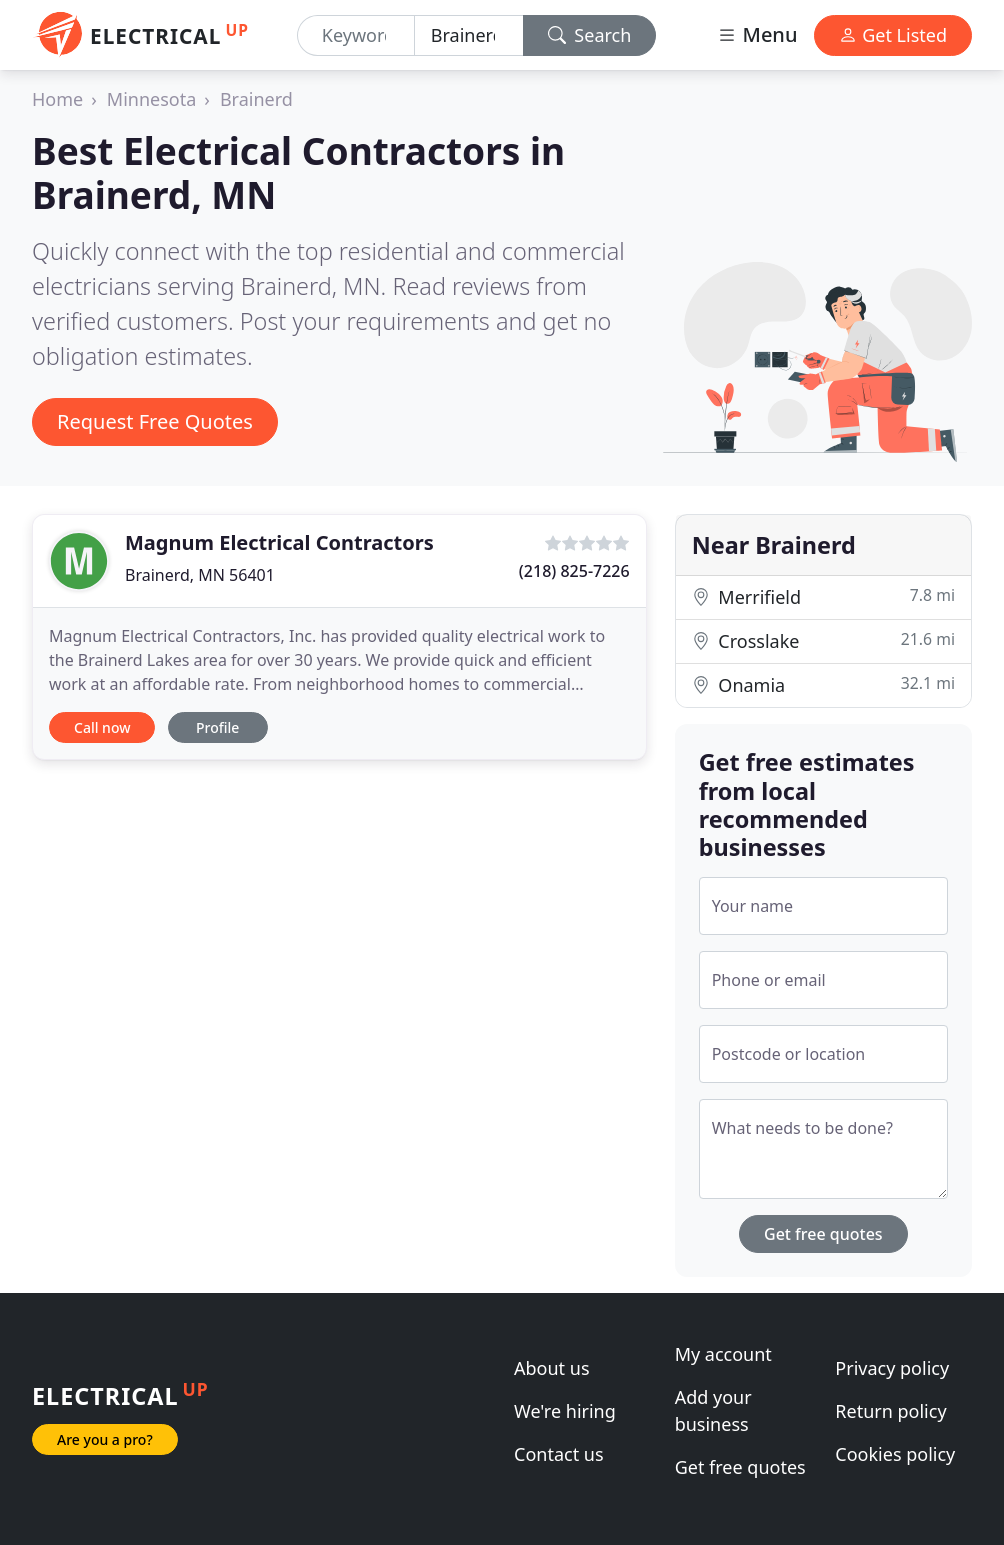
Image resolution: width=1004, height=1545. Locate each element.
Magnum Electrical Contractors (279, 542)
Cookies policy (895, 1454)
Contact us (559, 1454)
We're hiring (565, 1411)
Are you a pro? (105, 1439)
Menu (757, 34)
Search (590, 35)
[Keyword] (356, 35)
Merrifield (823, 596)
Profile (217, 727)
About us (552, 1368)
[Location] (469, 35)
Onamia (823, 684)
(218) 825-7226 (574, 571)
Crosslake (823, 640)
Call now (102, 727)
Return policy (890, 1411)
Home (57, 99)
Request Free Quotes (155, 421)
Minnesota (151, 99)
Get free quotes (823, 1234)
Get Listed (893, 35)
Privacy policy (892, 1368)
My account (723, 1354)
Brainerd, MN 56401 (200, 575)
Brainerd (256, 99)
